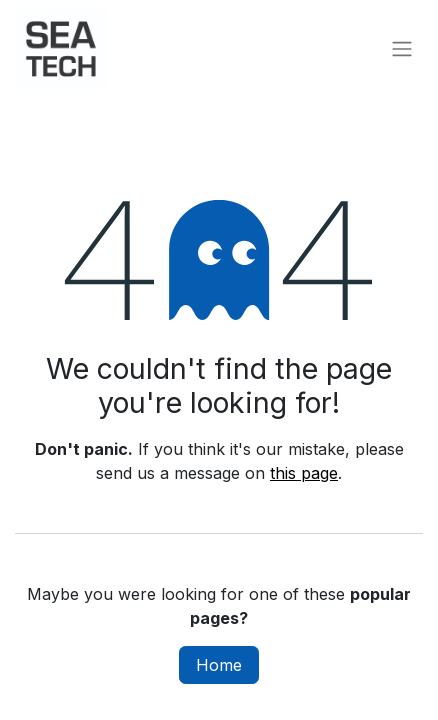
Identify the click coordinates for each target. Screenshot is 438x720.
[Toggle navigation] (402, 48)
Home (219, 665)
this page (304, 473)
